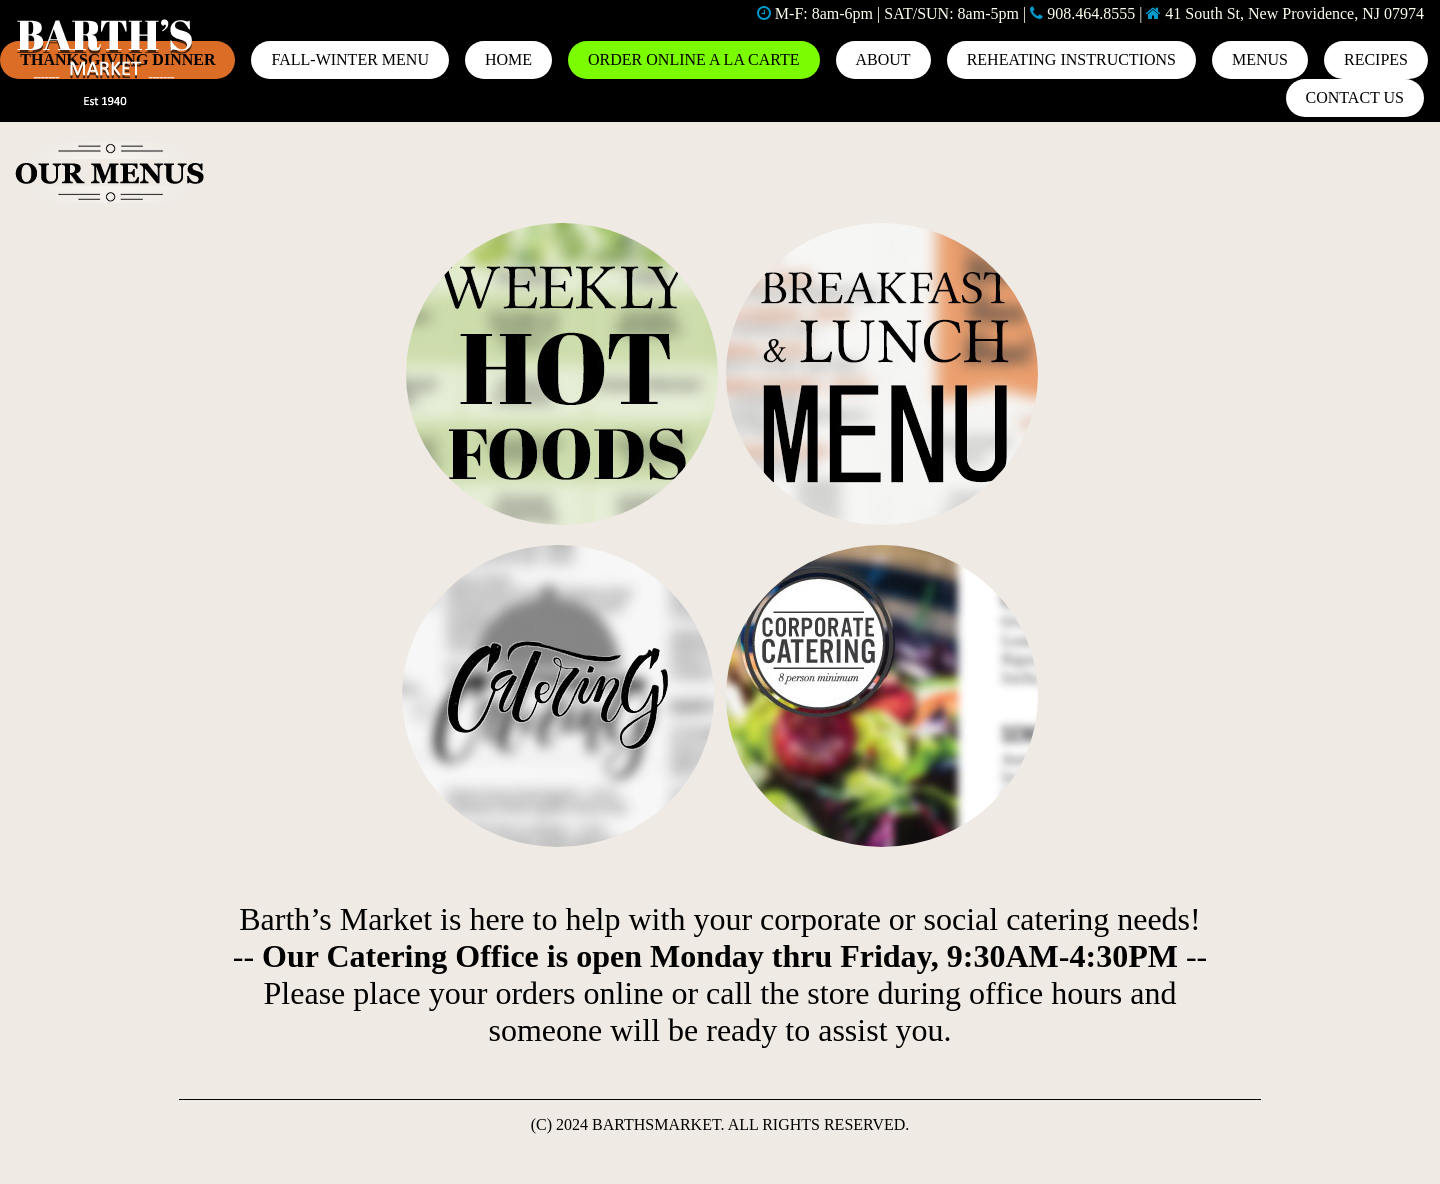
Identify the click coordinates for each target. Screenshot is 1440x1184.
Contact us (1355, 97)
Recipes (1376, 59)
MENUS (1260, 59)
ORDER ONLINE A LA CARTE (693, 59)
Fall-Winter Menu (349, 59)
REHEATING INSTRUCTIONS (1071, 59)
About (883, 59)
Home (508, 59)
